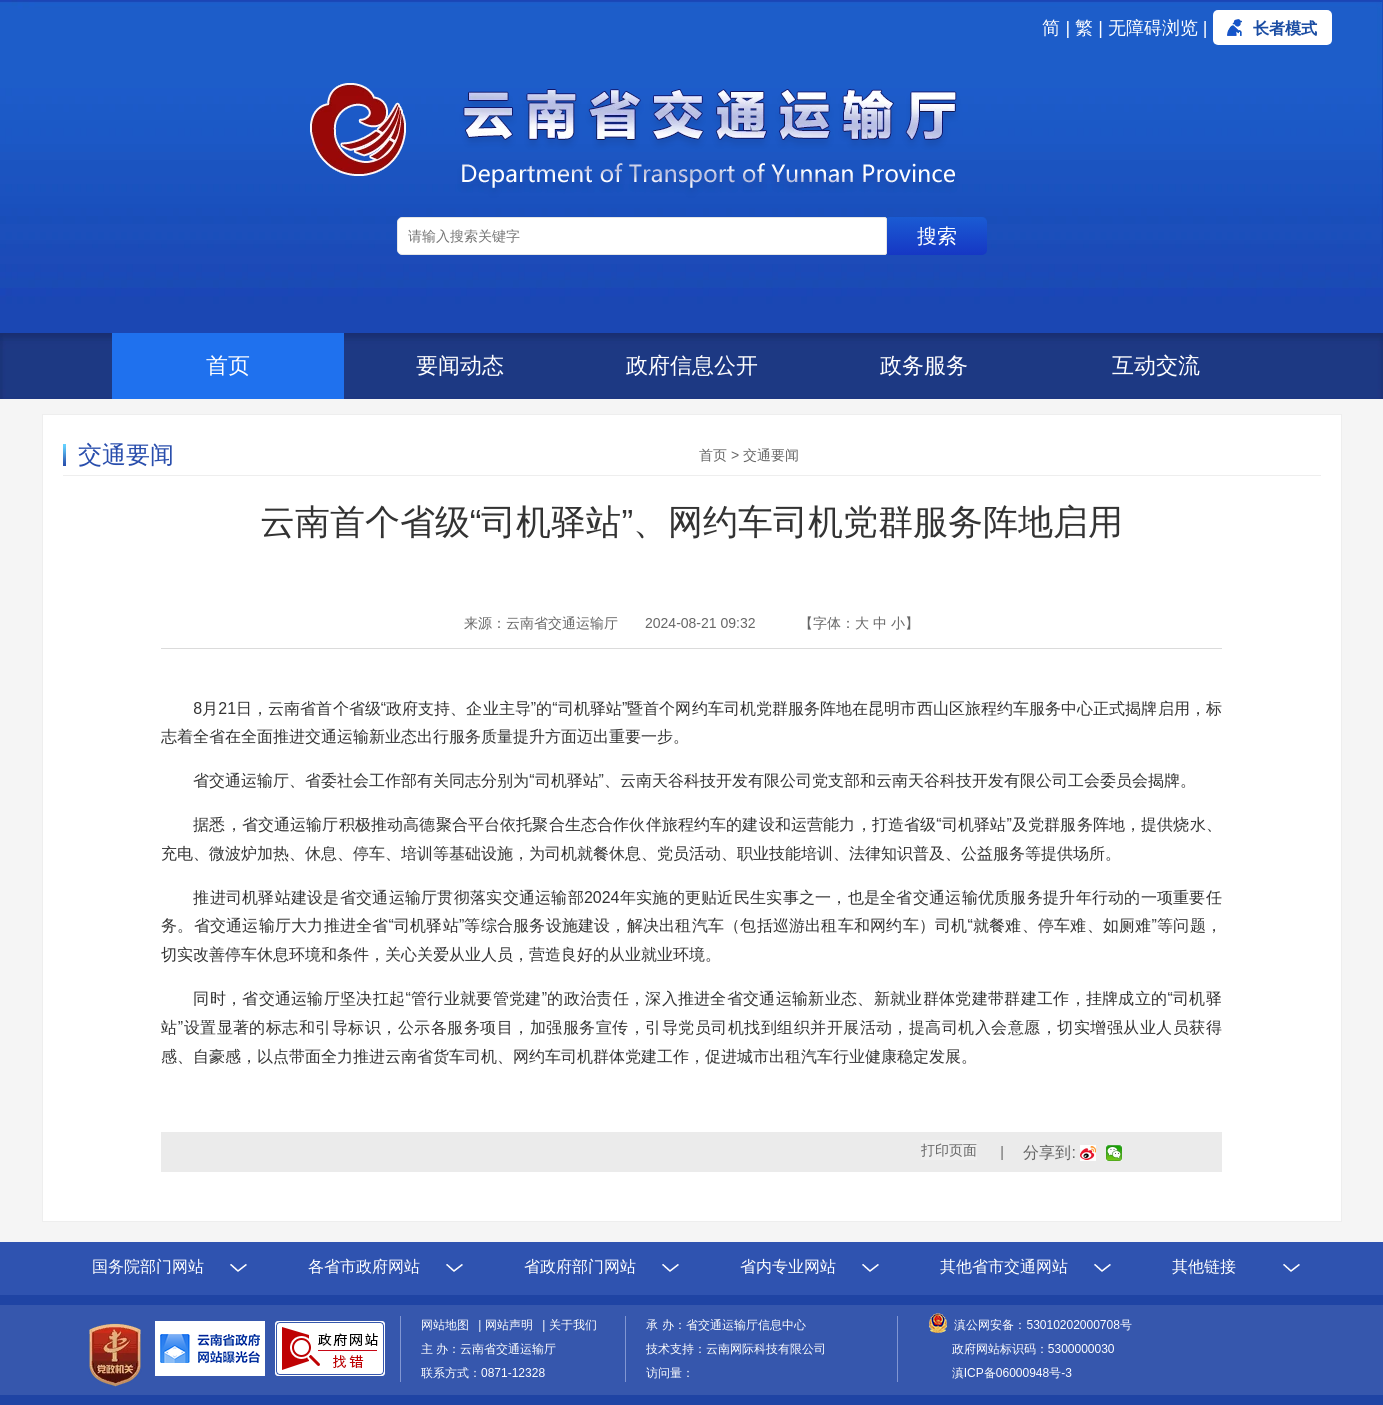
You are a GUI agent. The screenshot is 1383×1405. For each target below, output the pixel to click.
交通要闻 (771, 455)
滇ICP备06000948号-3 (1012, 1373)
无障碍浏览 (1153, 28)
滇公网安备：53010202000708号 (1042, 1325)
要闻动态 (460, 365)
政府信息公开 (692, 365)
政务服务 (924, 365)
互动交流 (1156, 365)
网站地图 (448, 1325)
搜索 (937, 236)
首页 (228, 365)
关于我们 (573, 1325)
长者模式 (1285, 28)
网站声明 (512, 1325)
